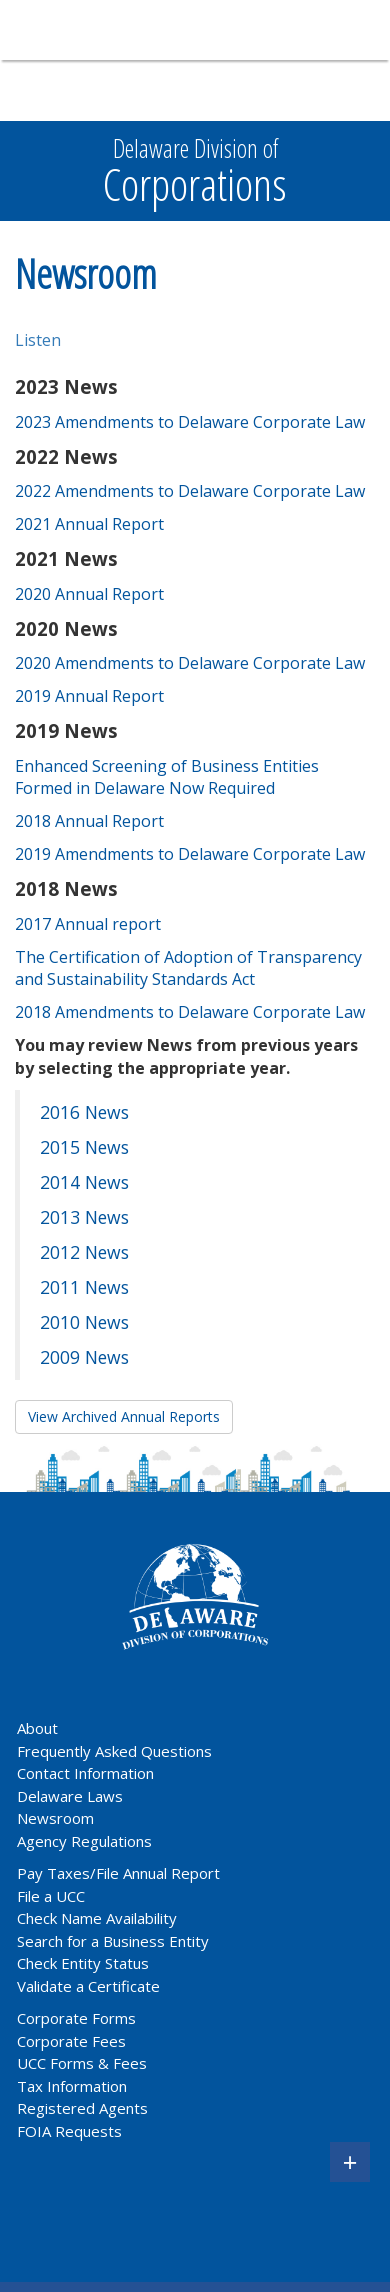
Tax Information (72, 2086)
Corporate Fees (71, 2041)
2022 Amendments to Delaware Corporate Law (190, 491)
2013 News (84, 1217)
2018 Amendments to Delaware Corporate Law (190, 1012)
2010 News (84, 1322)
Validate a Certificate (88, 1986)
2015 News (84, 1147)
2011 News (84, 1287)
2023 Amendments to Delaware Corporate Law (190, 422)
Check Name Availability (97, 1918)
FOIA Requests (69, 2131)
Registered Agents (82, 2108)
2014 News (84, 1182)
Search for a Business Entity (113, 1941)
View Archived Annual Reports (124, 1416)
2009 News (84, 1357)
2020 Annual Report (89, 594)
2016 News (84, 1112)
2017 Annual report (88, 924)
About (37, 1728)
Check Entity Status (83, 1963)
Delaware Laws (72, 1796)
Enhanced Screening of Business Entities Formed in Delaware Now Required (167, 777)
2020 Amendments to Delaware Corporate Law (190, 663)
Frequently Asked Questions (114, 1751)
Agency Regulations (84, 1841)
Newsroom (55, 1818)
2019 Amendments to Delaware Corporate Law (190, 854)
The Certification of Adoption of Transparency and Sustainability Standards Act (188, 968)
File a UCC (51, 1896)
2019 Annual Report (89, 696)
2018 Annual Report (89, 821)
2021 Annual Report (89, 524)
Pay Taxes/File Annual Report (118, 1873)
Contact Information (85, 1773)
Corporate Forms (76, 2018)
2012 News (84, 1252)
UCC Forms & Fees (82, 2063)
